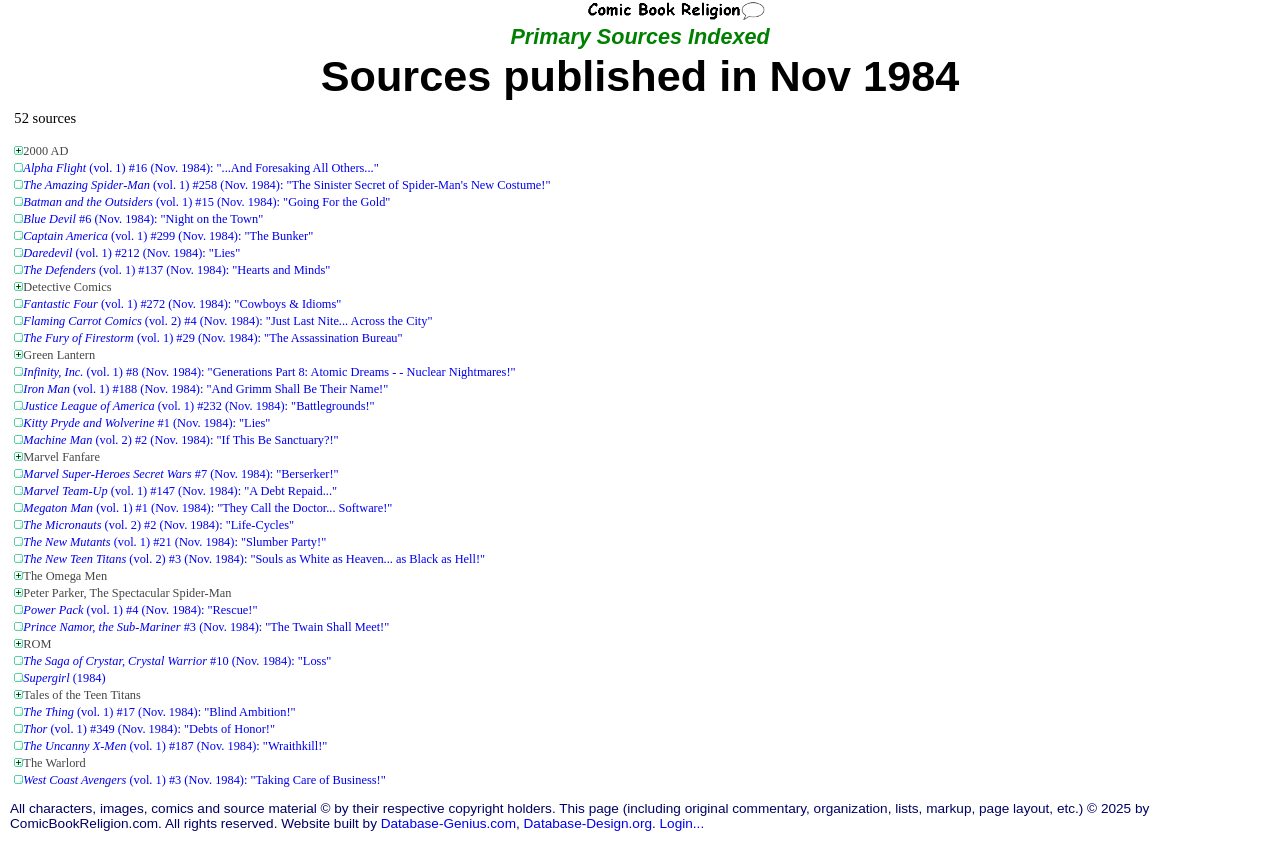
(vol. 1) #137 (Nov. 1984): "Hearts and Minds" (176, 270)
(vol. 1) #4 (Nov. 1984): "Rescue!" (140, 610)
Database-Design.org (588, 823)
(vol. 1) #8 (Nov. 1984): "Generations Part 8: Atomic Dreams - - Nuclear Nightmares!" (269, 372)
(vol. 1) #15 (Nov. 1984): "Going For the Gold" (206, 202)
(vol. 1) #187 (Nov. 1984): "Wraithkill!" (175, 746)
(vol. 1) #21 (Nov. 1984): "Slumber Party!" (174, 542)
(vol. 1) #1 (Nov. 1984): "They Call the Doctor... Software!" (207, 508)
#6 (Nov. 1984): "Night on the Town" (143, 219)
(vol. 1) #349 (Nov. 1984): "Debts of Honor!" (149, 729)
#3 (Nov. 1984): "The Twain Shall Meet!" (206, 627)
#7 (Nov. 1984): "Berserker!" (180, 474)
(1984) (64, 678)
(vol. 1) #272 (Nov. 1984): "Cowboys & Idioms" (182, 304)
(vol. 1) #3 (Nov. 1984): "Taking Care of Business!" (204, 780)
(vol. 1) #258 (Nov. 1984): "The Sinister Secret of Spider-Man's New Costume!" (286, 185)
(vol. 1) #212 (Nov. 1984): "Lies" (131, 253)
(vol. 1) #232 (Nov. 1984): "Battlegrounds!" (198, 406)
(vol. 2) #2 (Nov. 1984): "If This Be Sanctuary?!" (180, 440)
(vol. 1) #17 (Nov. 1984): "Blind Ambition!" (159, 712)
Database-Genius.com (448, 823)
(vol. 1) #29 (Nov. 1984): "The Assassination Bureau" (212, 338)
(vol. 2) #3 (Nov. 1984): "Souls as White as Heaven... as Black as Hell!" (254, 559)
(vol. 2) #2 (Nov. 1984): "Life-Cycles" (158, 525)
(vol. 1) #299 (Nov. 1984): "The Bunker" (168, 236)
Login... (682, 823)
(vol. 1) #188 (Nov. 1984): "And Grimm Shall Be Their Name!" (205, 389)
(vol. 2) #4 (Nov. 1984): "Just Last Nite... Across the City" (227, 321)
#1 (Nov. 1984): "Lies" (146, 423)
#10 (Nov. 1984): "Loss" (177, 661)
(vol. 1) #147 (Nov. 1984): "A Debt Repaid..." (180, 491)
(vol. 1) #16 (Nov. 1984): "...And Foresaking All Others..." (200, 168)
